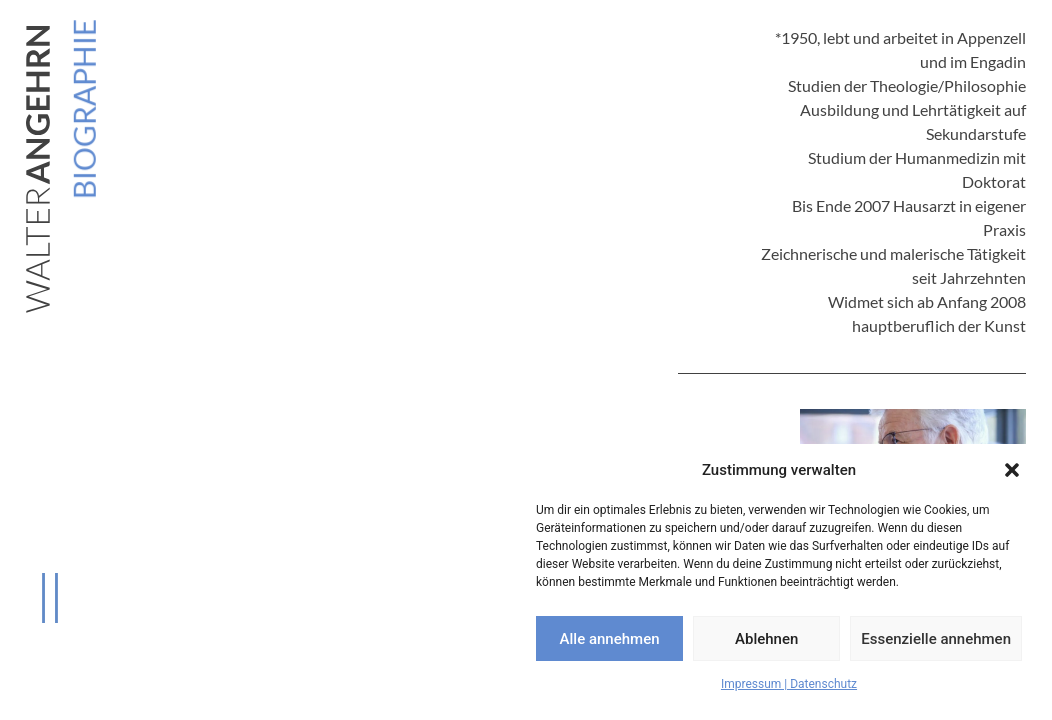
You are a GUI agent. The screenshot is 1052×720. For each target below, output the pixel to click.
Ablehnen (766, 639)
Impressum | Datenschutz (789, 684)
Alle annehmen (610, 639)
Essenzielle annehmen (936, 639)
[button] (1012, 470)
